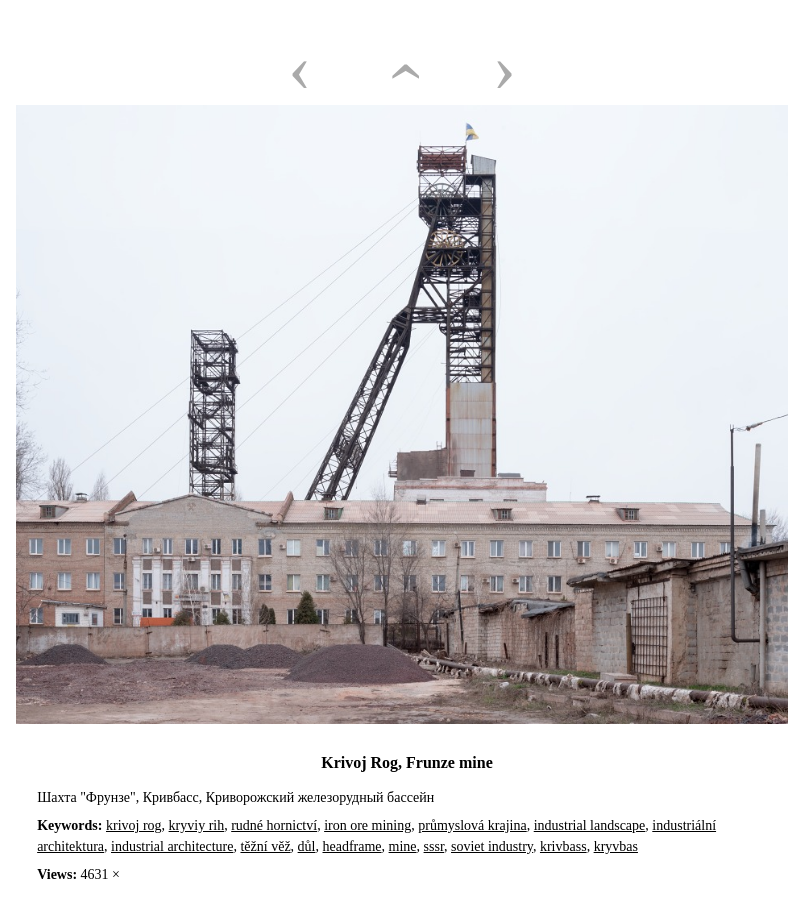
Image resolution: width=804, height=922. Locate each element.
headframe (352, 846)
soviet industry (492, 846)
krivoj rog (134, 825)
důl (307, 846)
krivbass (563, 846)
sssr (434, 846)
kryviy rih (197, 825)
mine (403, 846)
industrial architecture (172, 846)
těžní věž (265, 846)
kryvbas (616, 846)
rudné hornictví (274, 825)
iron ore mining (367, 825)
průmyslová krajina (472, 825)
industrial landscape (590, 825)
